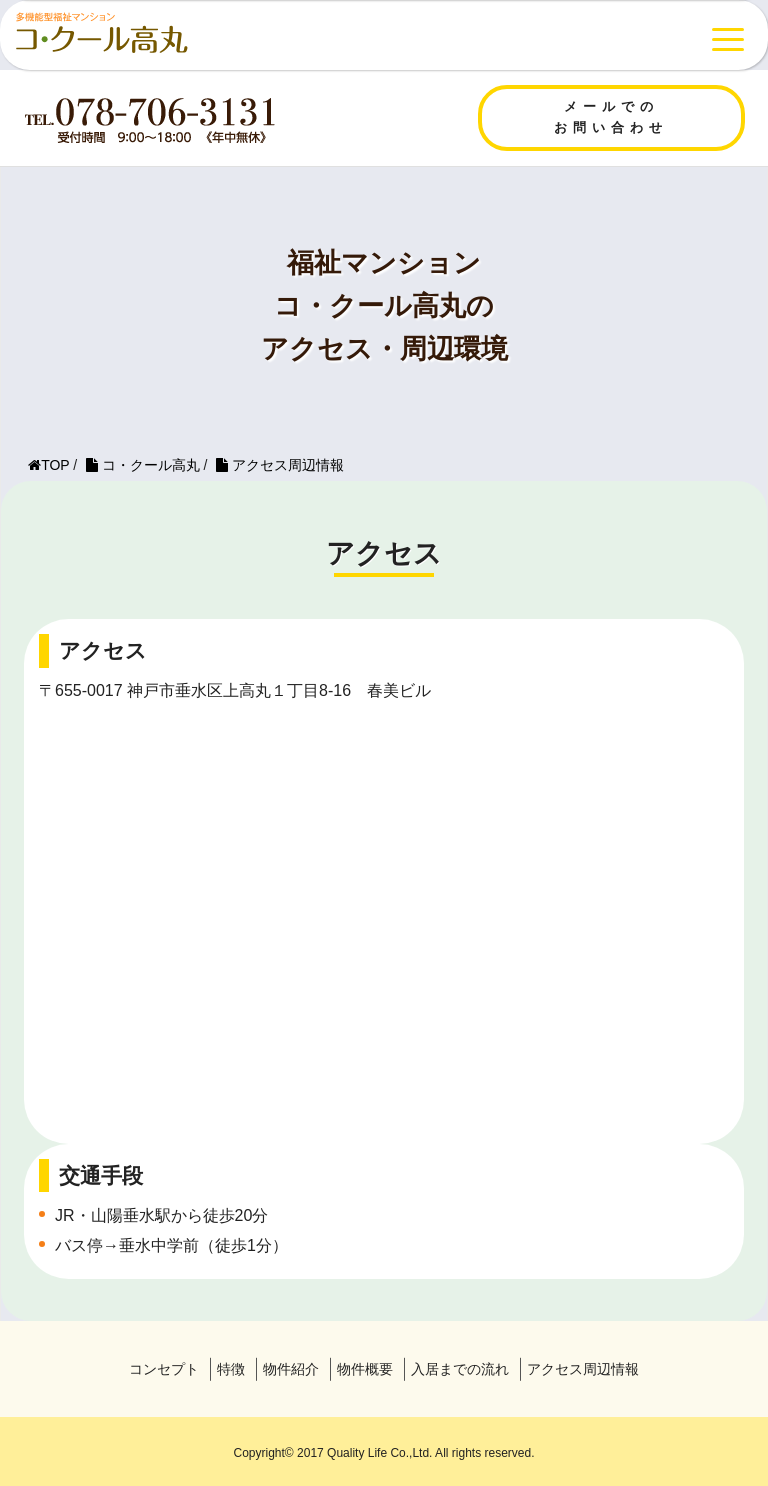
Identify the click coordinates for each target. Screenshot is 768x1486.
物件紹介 (291, 1369)
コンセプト (164, 1369)
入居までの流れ (460, 1369)
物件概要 (365, 1369)
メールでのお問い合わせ (611, 117)
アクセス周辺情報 (583, 1369)
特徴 (231, 1369)
